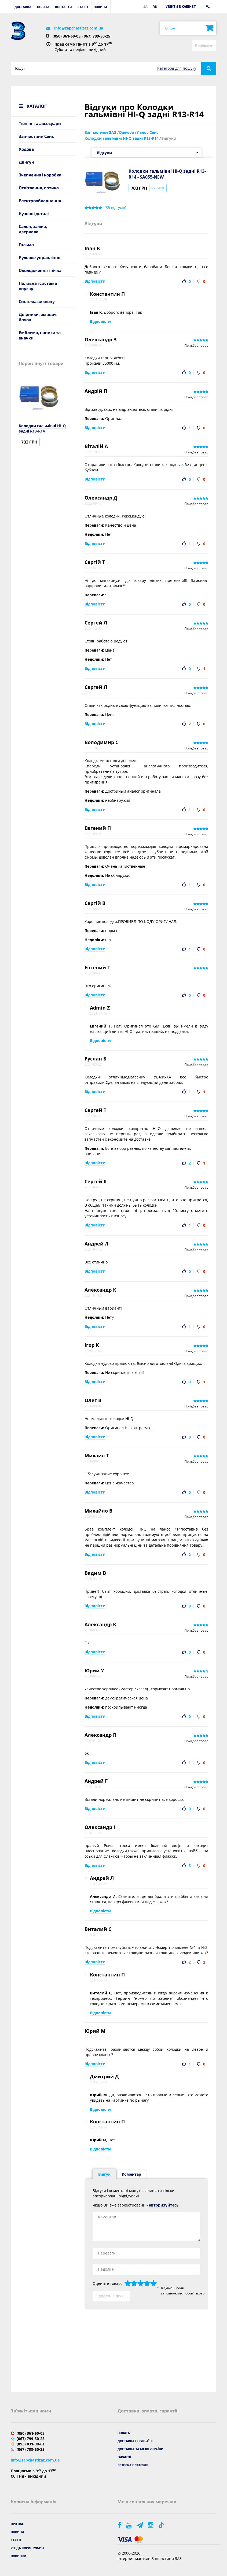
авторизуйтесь (164, 2205)
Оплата (43, 7)
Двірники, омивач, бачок (38, 317)
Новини (100, 7)
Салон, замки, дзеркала (33, 229)
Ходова (26, 148)
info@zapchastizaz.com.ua (78, 28)
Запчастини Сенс (36, 136)
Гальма (26, 244)
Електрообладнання (40, 200)
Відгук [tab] (104, 2174)
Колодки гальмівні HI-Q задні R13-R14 (42, 428)
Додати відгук (111, 2296)
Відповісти (95, 281)
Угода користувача (28, 2548)
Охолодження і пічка (40, 270)
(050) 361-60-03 (66, 36)
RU (155, 6)
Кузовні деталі (34, 213)
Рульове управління (39, 257)
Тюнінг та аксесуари (40, 123)
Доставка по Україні (135, 2441)
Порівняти (204, 45)
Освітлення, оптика (39, 187)
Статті (83, 7)
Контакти (63, 7)
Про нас (17, 2524)
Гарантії (124, 2457)
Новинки (18, 2556)
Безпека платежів (133, 2465)
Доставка (22, 7)
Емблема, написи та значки (40, 335)
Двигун (26, 161)
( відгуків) (115, 207)
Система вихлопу (37, 301)
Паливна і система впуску (38, 285)
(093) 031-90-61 (31, 2443)
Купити (157, 188)
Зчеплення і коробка (40, 174)
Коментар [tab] (131, 2174)
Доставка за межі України (140, 2449)
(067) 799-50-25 (96, 36)
